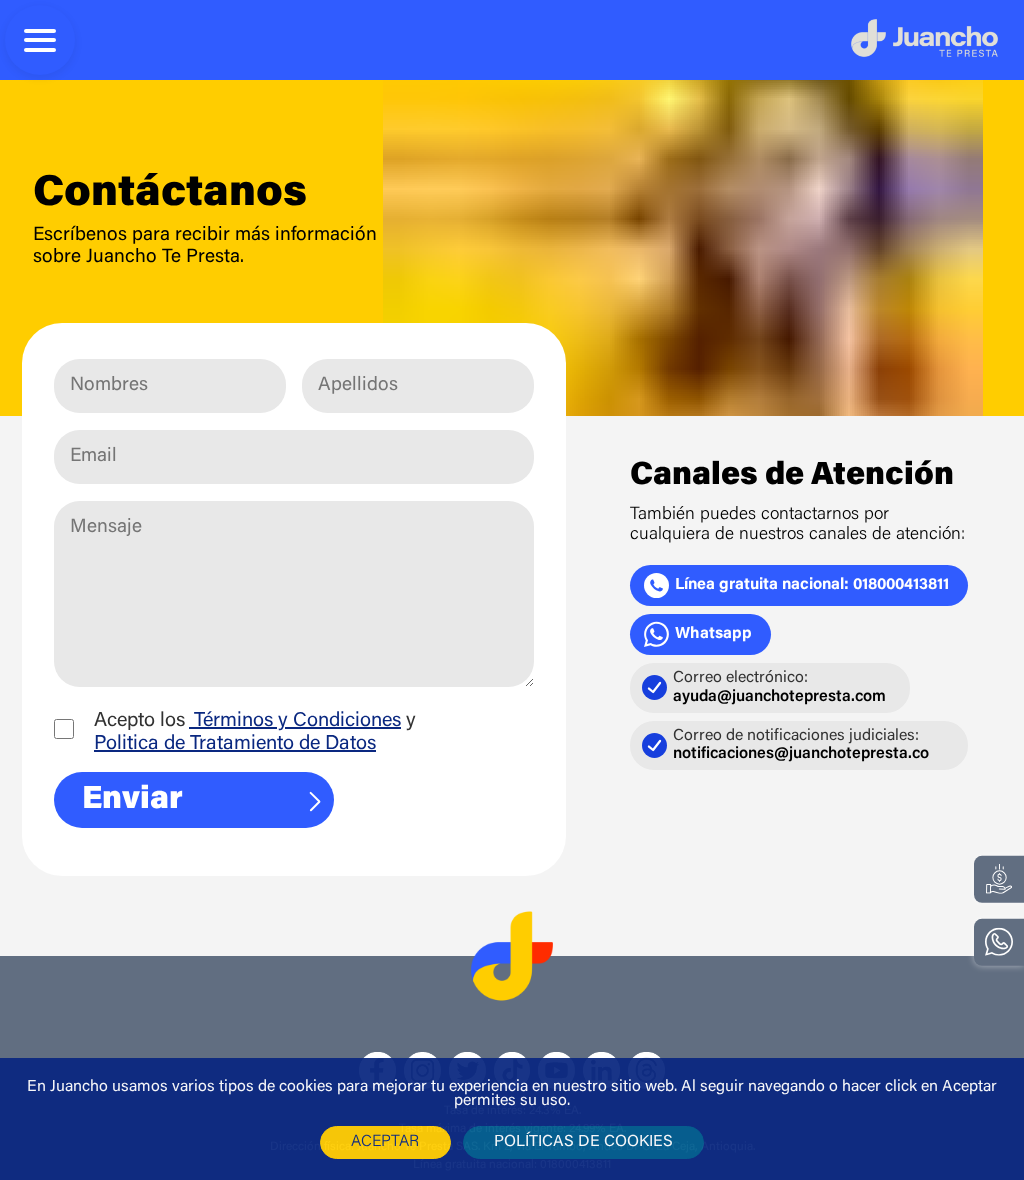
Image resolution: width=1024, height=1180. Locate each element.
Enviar (206, 800)
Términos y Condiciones (295, 721)
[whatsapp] (999, 942)
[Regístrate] (999, 878)
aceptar (385, 1142)
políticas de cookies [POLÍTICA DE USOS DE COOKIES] (583, 1142)
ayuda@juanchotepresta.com (779, 697)
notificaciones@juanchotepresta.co (801, 754)
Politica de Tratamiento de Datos (235, 744)
